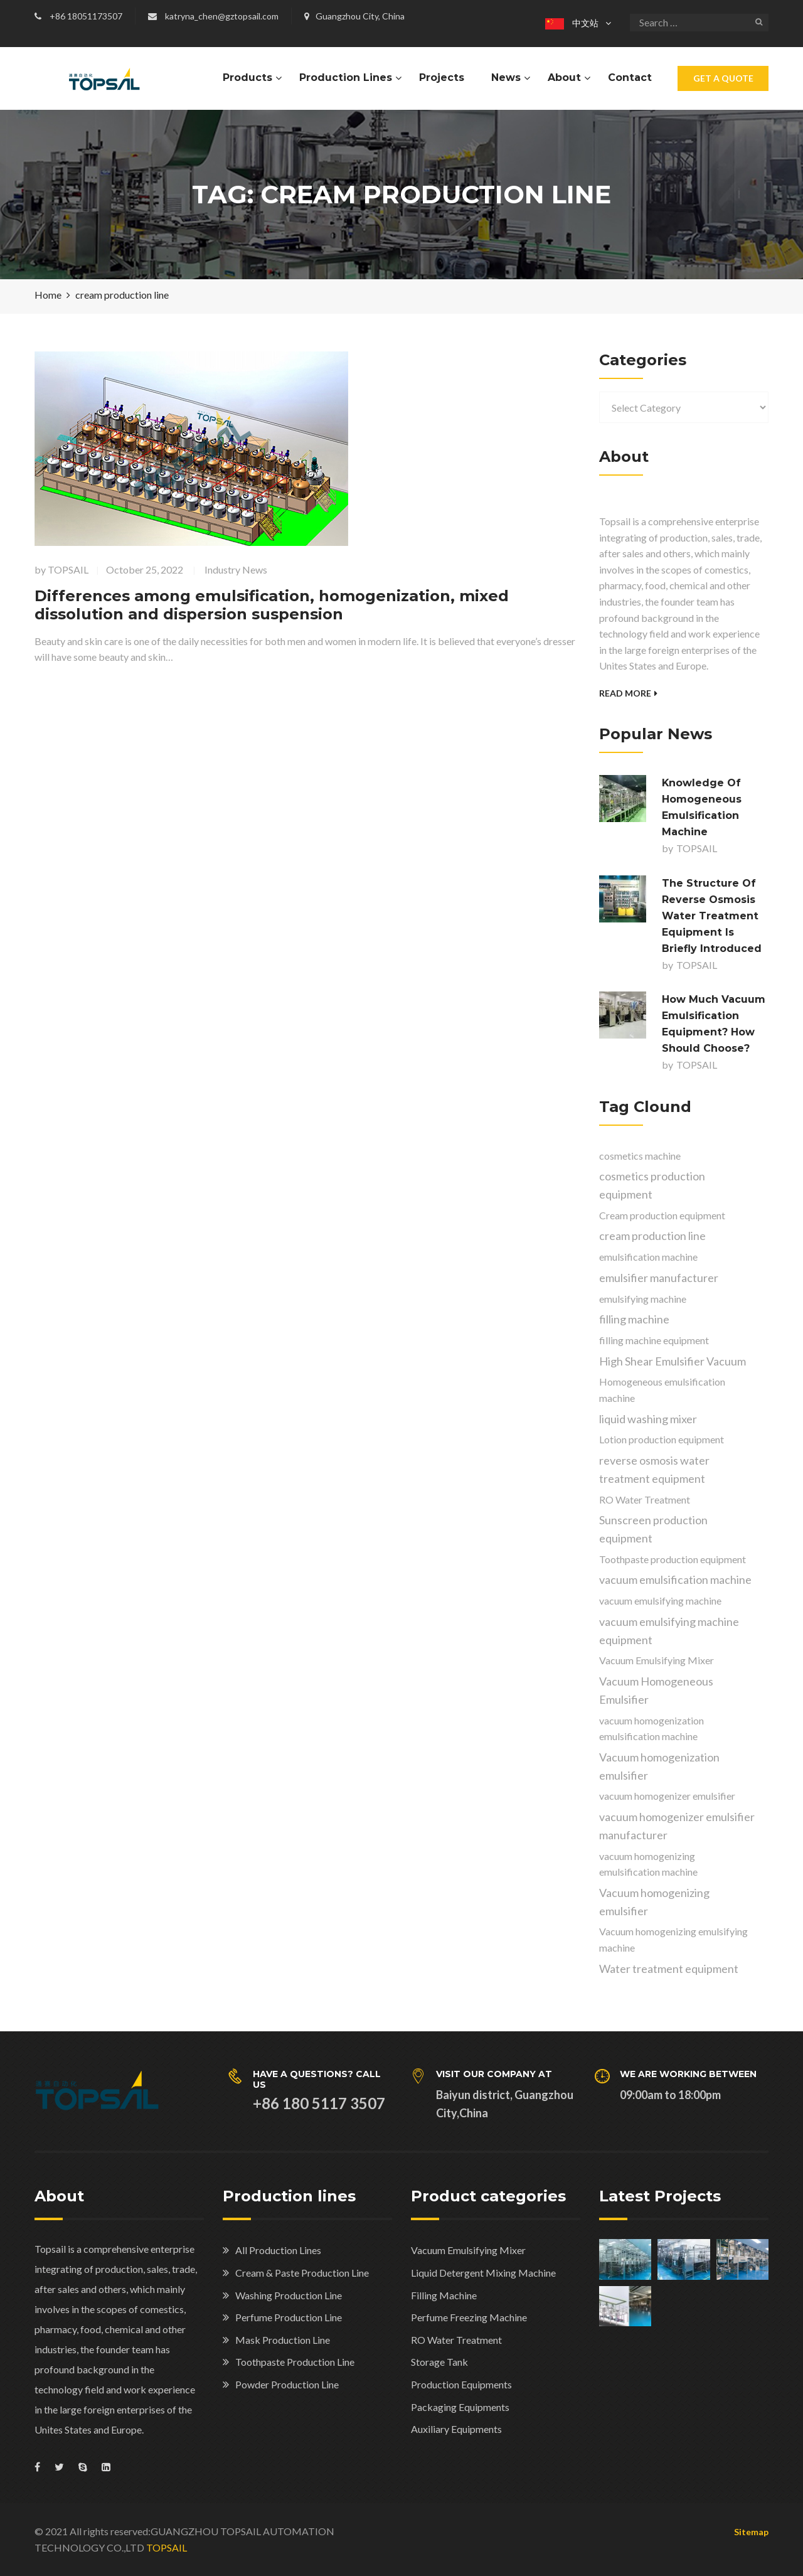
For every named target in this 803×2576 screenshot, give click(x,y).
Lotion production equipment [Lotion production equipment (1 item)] (661, 1439)
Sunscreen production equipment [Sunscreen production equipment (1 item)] (653, 1529)
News (506, 77)
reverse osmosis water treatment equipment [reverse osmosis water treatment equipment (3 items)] (654, 1469)
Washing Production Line (288, 2295)
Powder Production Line (287, 2384)
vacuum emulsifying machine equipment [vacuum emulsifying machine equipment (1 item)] (669, 1631)
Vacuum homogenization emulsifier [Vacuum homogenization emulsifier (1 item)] (659, 1766)
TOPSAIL (68, 569)
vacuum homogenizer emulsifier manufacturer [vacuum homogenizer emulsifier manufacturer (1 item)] (677, 1826)
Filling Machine (444, 2295)
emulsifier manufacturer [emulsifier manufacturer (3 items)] (658, 1278)
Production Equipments (461, 2384)
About (564, 77)
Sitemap (751, 2531)
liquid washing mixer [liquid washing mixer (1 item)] (648, 1419)
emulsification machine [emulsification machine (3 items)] (648, 1257)
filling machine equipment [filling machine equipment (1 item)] (654, 1340)
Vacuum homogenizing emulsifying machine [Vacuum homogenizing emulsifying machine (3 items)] (673, 1939)
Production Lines (345, 77)
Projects (441, 77)
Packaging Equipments (460, 2407)
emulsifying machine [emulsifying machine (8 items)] (642, 1299)
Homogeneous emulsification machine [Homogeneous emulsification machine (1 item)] (662, 1390)
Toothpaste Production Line (294, 2362)
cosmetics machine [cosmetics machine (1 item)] (640, 1156)
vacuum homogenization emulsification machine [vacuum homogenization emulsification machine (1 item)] (651, 1728)
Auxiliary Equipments (456, 2429)
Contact (630, 77)
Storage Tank (439, 2362)
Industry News (236, 569)
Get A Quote (723, 78)
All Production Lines (278, 2250)
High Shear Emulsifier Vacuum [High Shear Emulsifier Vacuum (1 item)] (672, 1361)
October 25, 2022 (144, 569)
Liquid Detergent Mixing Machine (483, 2273)
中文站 (571, 23)
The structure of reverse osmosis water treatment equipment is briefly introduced (712, 915)
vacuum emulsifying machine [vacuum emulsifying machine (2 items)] (660, 1600)
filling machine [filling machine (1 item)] (634, 1319)
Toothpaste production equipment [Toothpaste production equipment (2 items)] (672, 1559)
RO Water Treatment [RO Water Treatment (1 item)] (644, 1499)
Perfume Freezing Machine (469, 2317)
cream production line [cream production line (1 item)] (652, 1236)
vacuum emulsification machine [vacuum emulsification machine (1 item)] (675, 1579)
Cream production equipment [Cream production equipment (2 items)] (662, 1215)
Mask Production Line (282, 2340)
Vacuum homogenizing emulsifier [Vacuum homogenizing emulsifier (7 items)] (654, 1902)
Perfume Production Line (288, 2317)
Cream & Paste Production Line (302, 2273)
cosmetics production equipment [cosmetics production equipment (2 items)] (652, 1185)
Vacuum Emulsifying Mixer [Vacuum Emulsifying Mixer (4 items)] (656, 1660)
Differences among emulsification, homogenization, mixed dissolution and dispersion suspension (272, 605)
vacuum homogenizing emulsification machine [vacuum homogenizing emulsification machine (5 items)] (648, 1864)
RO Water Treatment (456, 2340)
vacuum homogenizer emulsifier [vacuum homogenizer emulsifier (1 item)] (667, 1796)
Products (247, 77)
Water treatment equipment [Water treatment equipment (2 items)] (668, 1968)
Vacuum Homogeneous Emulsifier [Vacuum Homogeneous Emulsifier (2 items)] (656, 1690)
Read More (628, 693)
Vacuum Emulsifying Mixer (468, 2250)
